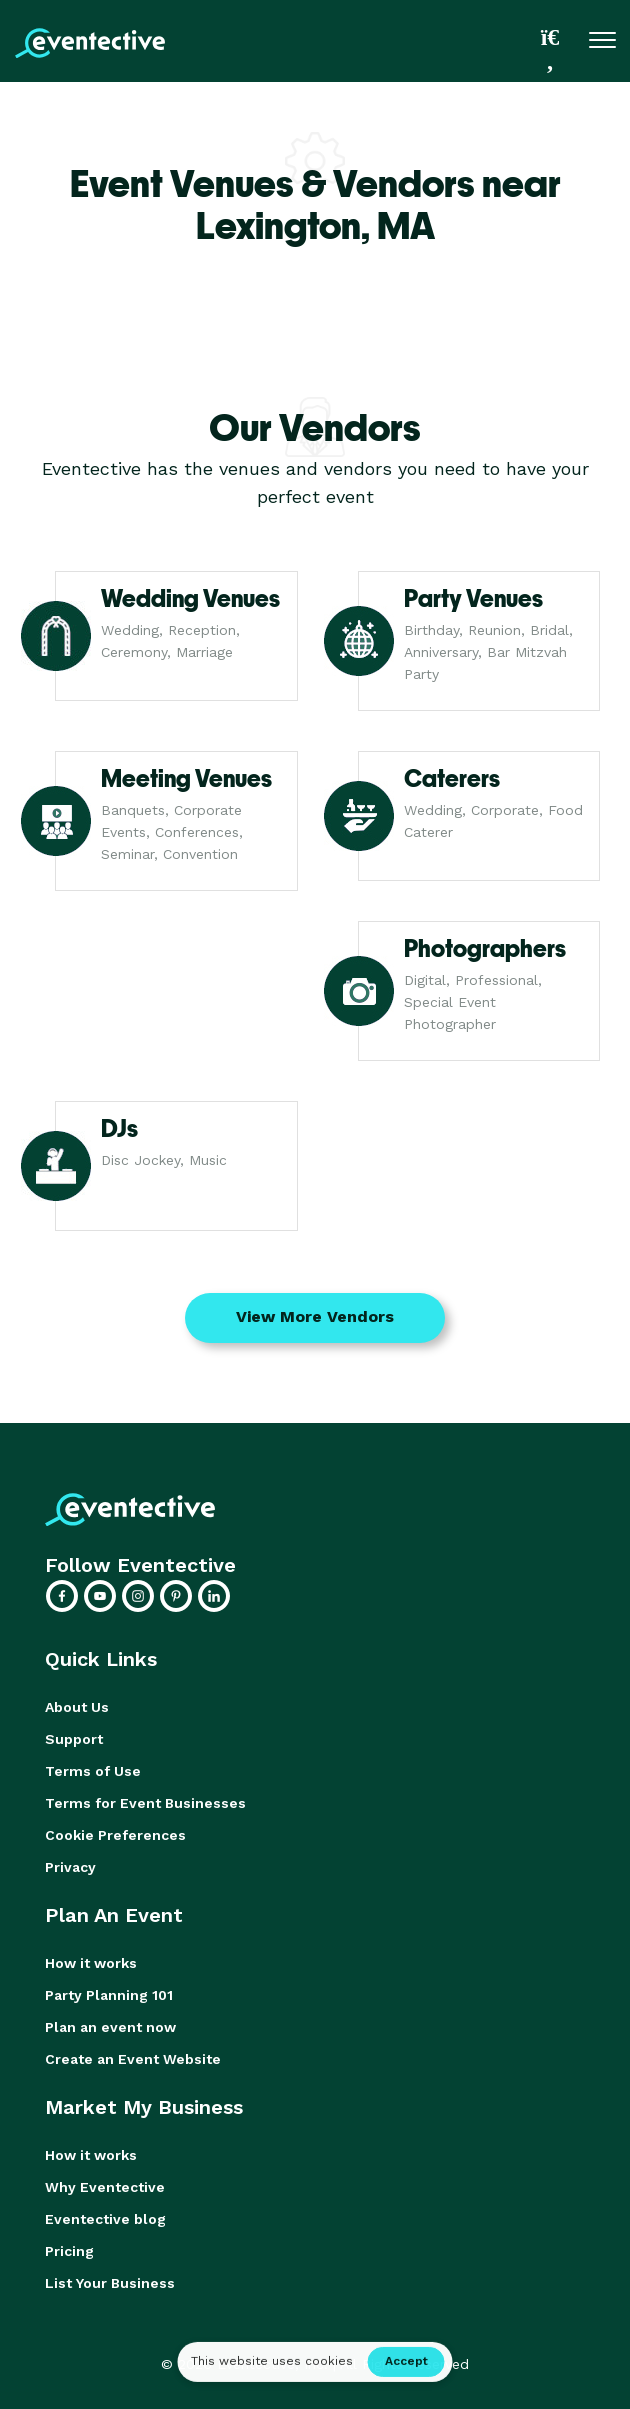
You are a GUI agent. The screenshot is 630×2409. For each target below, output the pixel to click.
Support (74, 1739)
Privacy (70, 1867)
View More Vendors (315, 1316)
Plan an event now (110, 2027)
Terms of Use (93, 1771)
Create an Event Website (133, 2059)
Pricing (69, 2251)
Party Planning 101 (109, 1995)
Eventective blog (105, 2219)
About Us (77, 1707)
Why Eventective (105, 2187)
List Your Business (110, 2283)
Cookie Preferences (115, 1835)
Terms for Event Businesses (145, 1803)
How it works (91, 1963)
